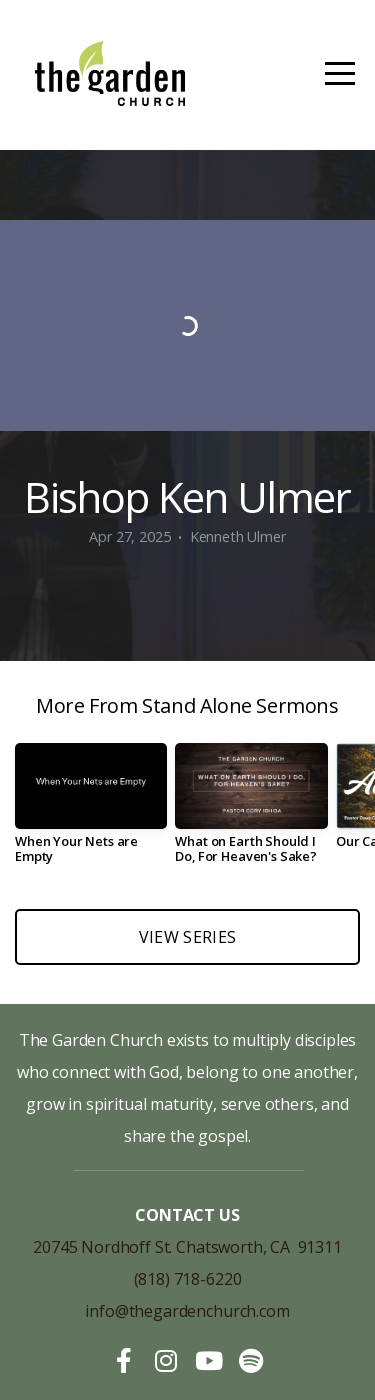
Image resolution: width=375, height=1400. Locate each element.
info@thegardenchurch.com (187, 1311)
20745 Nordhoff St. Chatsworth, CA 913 (178, 1247)
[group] (91, 811)
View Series (188, 937)
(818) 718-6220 (188, 1279)
